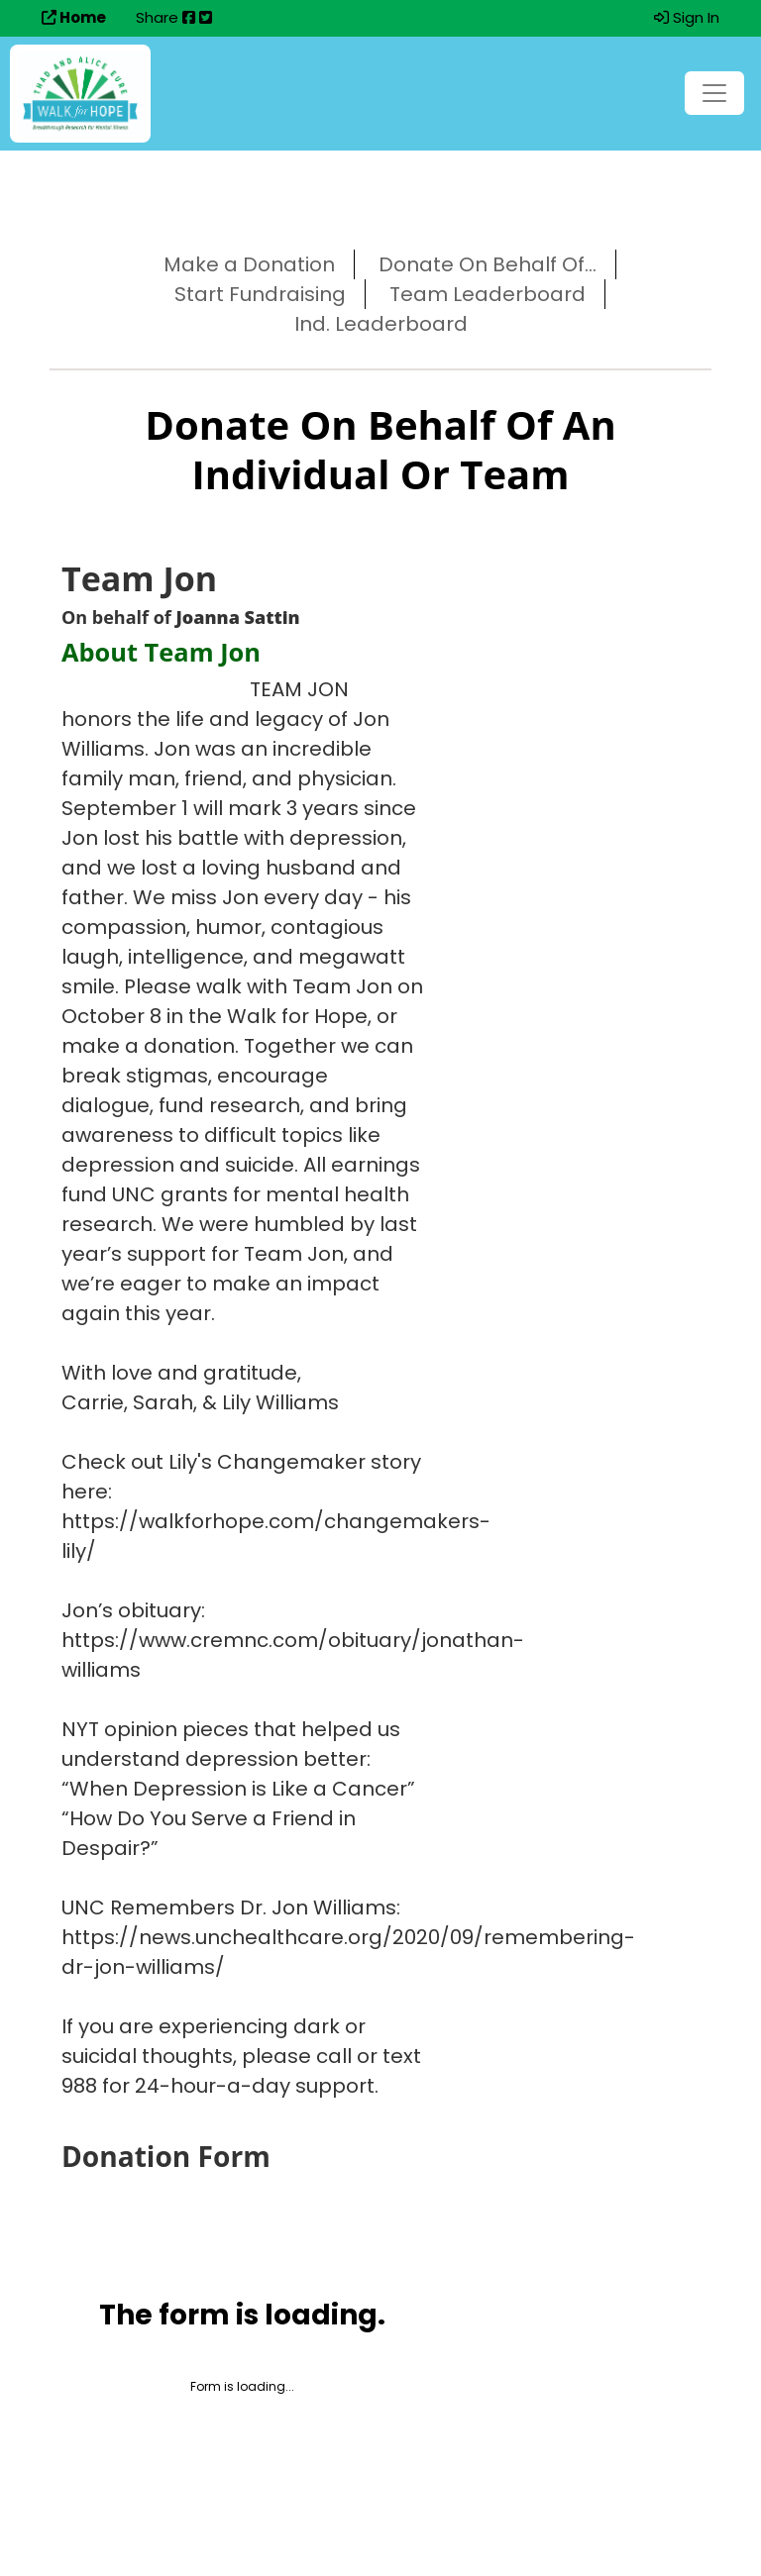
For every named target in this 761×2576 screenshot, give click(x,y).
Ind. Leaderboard (381, 324)
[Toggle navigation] (714, 93)
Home (74, 17)
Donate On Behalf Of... (488, 264)
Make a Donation (249, 264)
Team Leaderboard (487, 294)
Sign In (686, 17)
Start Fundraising (260, 294)
